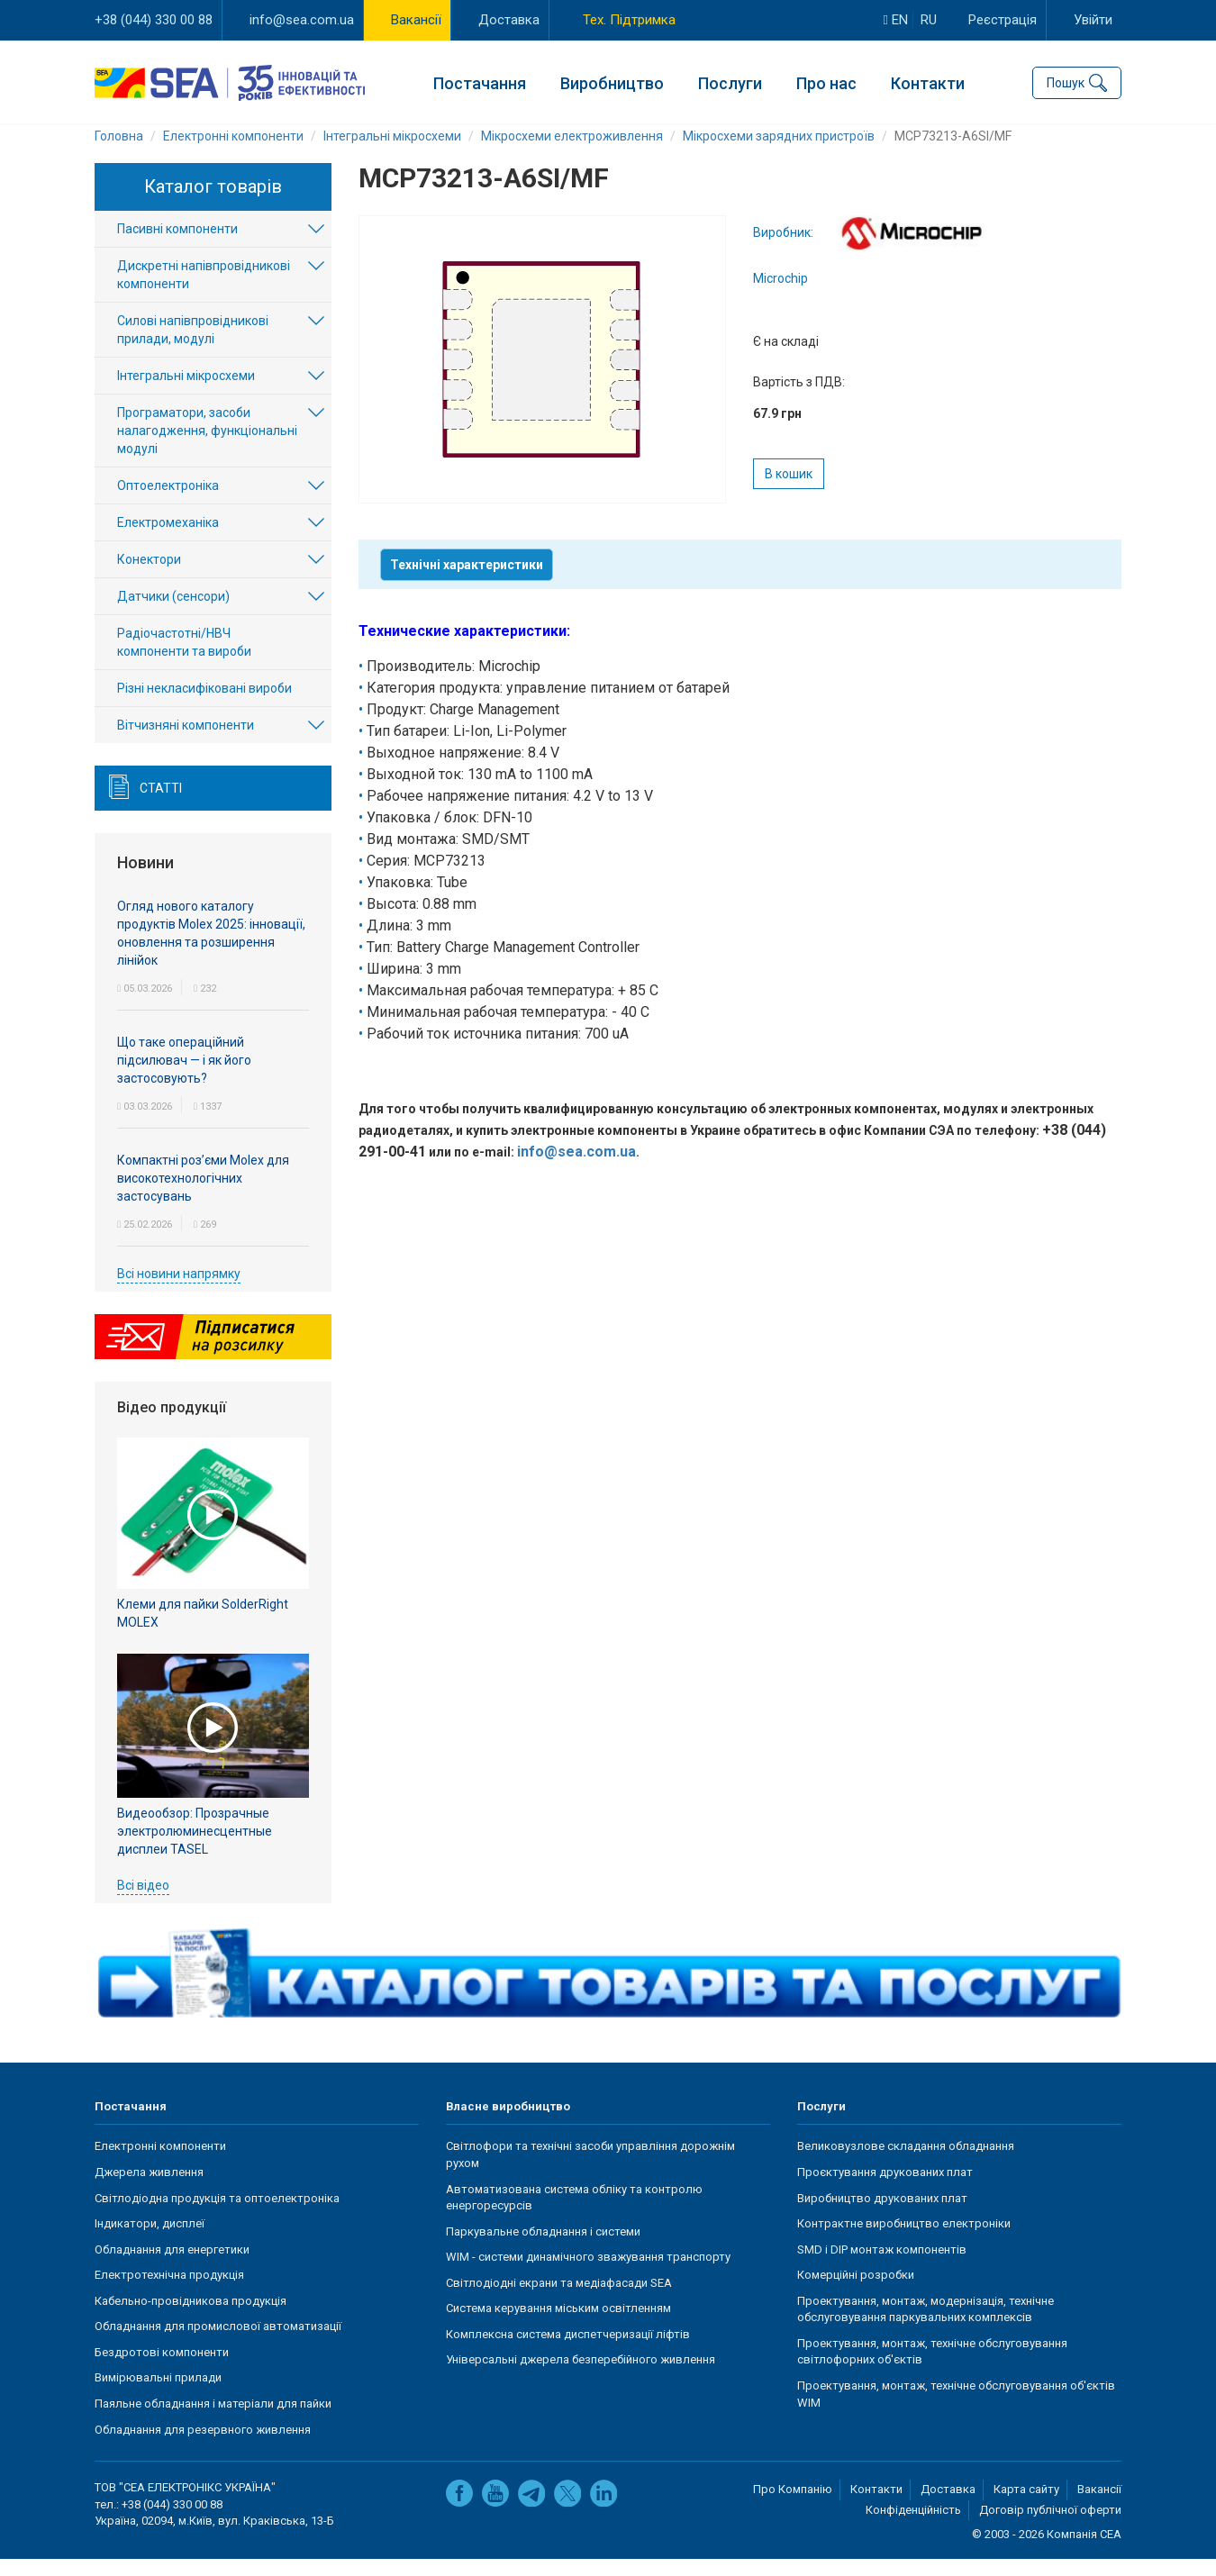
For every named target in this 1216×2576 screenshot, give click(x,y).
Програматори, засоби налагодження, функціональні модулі (207, 447)
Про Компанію (792, 2506)
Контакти (928, 81)
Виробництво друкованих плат (882, 2214)
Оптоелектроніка (168, 502)
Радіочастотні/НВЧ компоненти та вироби (184, 659)
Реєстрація (1002, 20)
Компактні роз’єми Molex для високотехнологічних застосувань (203, 1194)
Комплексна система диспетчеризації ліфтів (568, 2351)
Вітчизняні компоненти (185, 742)
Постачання (479, 81)
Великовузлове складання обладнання (905, 2163)
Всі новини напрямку (178, 1290)
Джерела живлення (149, 2189)
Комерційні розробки (855, 2292)
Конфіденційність (913, 2527)
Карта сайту (1026, 2506)
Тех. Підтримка (629, 20)
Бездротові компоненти (162, 2369)
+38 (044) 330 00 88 (154, 20)
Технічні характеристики (466, 582)
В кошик (788, 491)
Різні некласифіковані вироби (204, 705)
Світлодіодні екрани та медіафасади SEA (559, 2300)
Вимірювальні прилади (158, 2394)
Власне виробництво (508, 2123)
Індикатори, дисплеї (149, 2240)
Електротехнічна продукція (169, 2292)
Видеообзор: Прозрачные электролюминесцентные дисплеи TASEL (194, 1847)
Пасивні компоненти (177, 246)
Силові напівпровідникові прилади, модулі (192, 347)
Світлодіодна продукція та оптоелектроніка (217, 2214)
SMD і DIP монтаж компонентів (881, 2265)
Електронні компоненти (160, 2163)
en (896, 20)
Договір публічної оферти (1050, 2527)
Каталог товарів (213, 203)
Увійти (1093, 20)
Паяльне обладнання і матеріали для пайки (213, 2420)
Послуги (730, 81)
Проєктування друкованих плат (885, 2189)
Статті (161, 805)
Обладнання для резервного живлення (203, 2446)
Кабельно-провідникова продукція (190, 2318)
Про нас (826, 81)
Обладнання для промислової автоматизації (218, 2343)
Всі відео (143, 1901)
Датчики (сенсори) (173, 613)
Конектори (149, 576)
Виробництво (612, 81)
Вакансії (416, 20)
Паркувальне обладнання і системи (543, 2247)
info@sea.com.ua (302, 20)
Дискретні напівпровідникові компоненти (203, 292)
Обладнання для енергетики (172, 2265)
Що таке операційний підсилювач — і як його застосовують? (184, 1076)
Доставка (509, 20)
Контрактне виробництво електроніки (904, 2240)
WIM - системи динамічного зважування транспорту (588, 2274)
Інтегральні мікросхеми (186, 392)
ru (929, 20)
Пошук (1065, 81)
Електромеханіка (168, 539)
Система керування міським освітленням (558, 2325)
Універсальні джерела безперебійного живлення (580, 2376)
